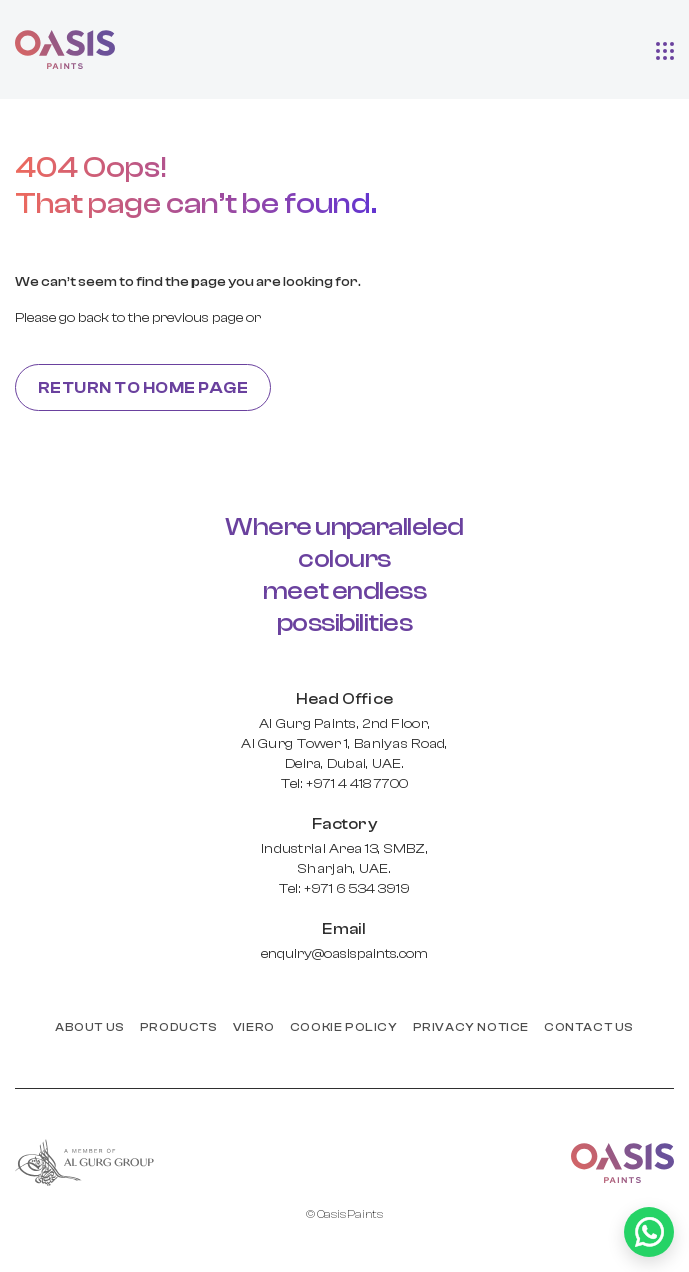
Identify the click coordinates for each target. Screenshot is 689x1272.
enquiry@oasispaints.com (344, 954)
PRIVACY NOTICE (471, 1027)
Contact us (589, 1027)
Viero (254, 1027)
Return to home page (143, 388)
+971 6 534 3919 (357, 889)
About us (90, 1027)
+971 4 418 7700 (357, 784)
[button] (665, 49)
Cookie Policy (344, 1027)
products (179, 1027)
